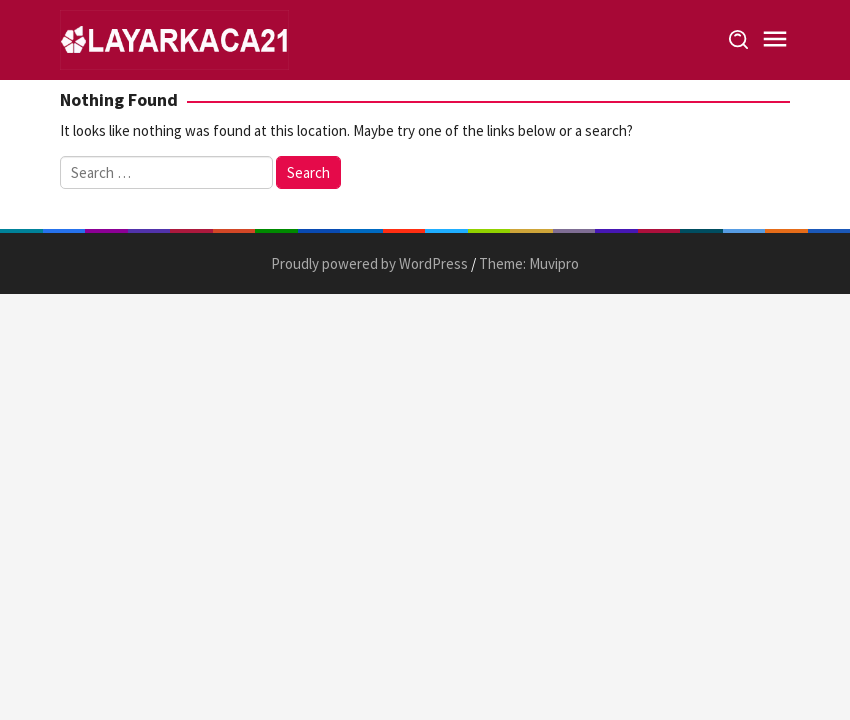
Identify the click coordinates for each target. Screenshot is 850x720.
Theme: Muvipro (529, 263)
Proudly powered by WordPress (369, 263)
